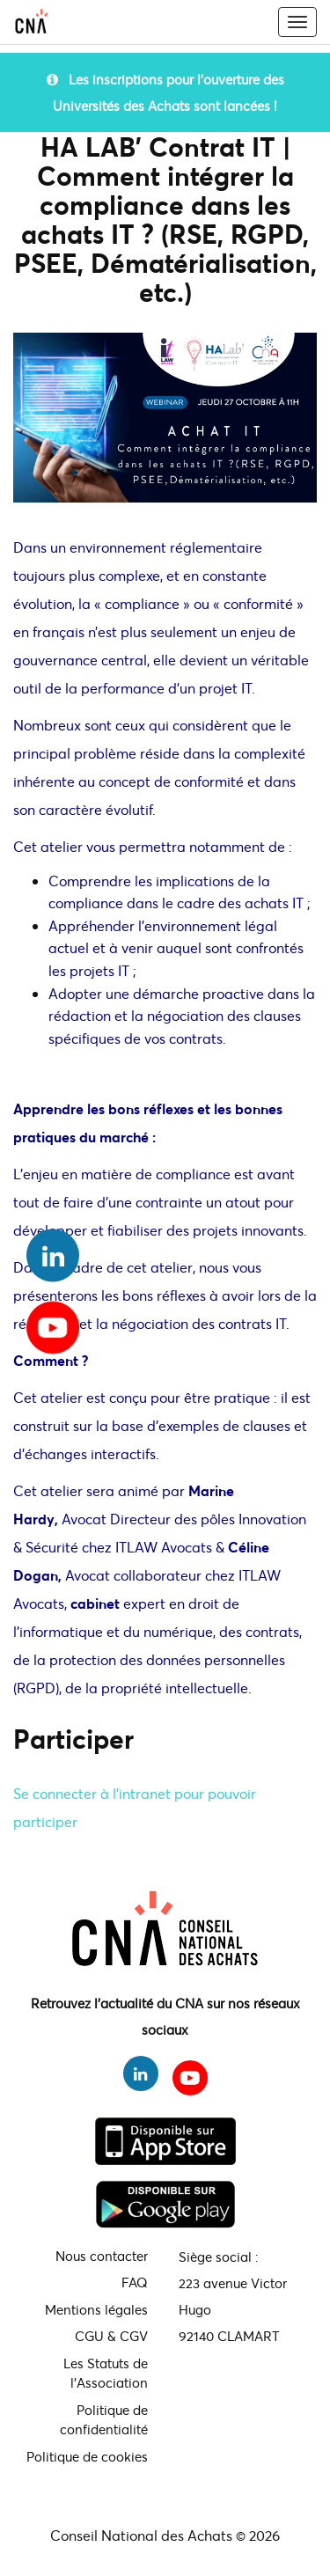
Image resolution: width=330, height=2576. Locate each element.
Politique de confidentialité (104, 2420)
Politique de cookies (87, 2456)
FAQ (134, 2282)
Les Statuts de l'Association (105, 2373)
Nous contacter (101, 2255)
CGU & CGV (111, 2336)
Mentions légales (96, 2309)
